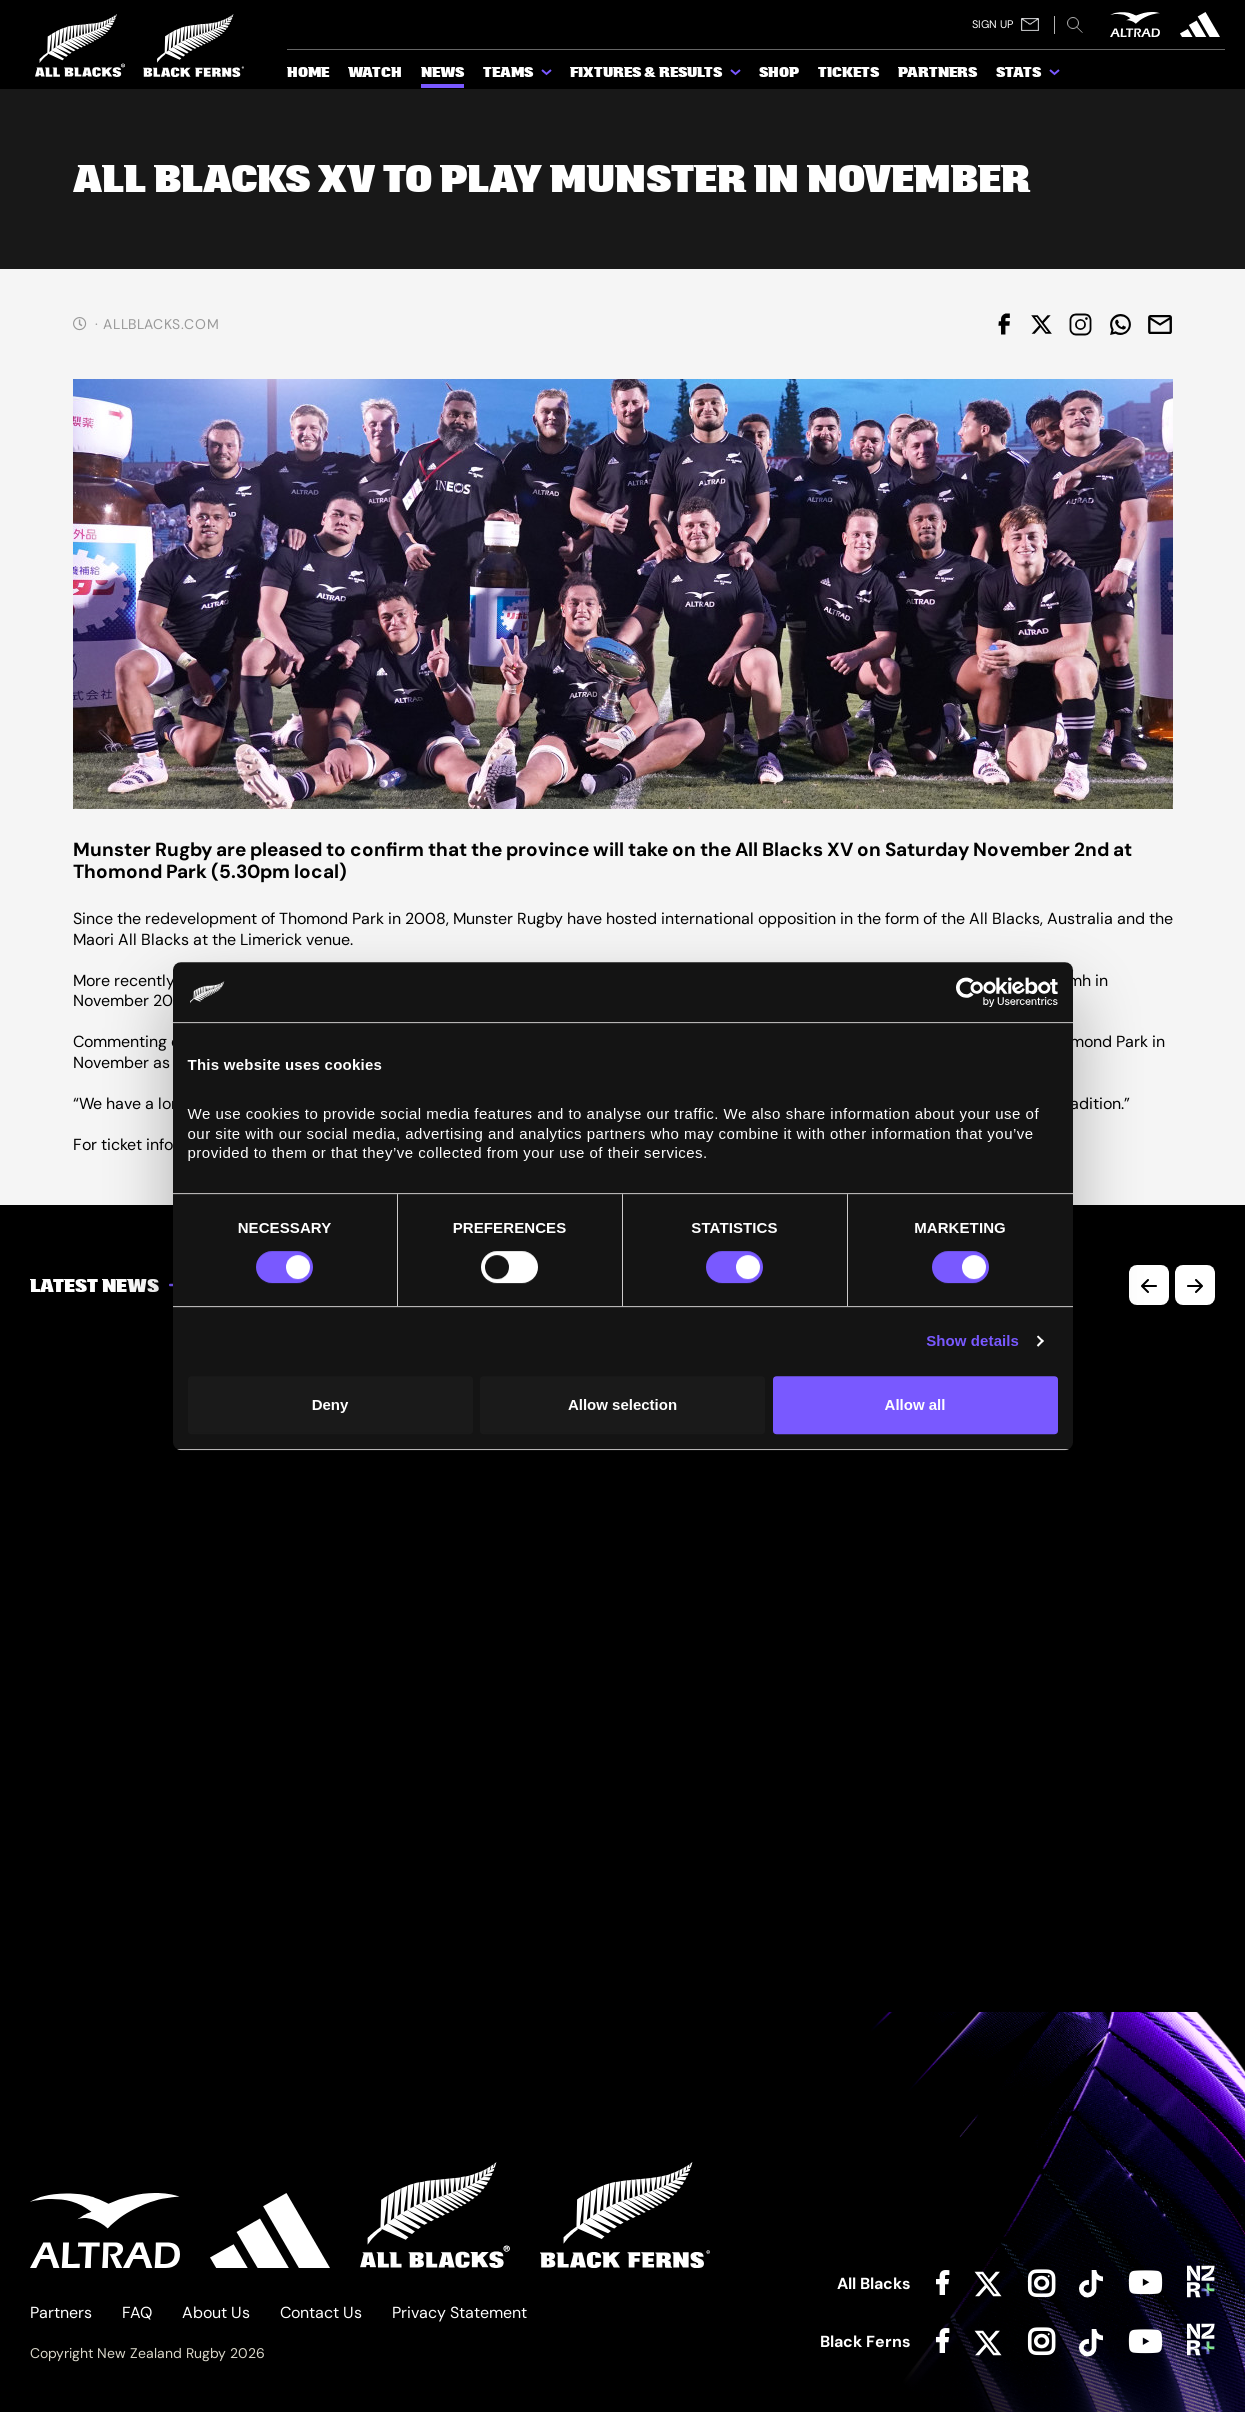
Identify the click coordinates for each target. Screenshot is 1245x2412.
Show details (972, 1340)
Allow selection (622, 1404)
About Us (216, 2312)
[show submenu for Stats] (1056, 76)
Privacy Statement (459, 2312)
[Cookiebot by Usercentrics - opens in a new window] (970, 992)
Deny (330, 1404)
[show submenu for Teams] (548, 76)
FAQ (137, 2312)
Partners (61, 2312)
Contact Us (321, 2312)
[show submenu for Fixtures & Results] (737, 76)
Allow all (915, 1404)
